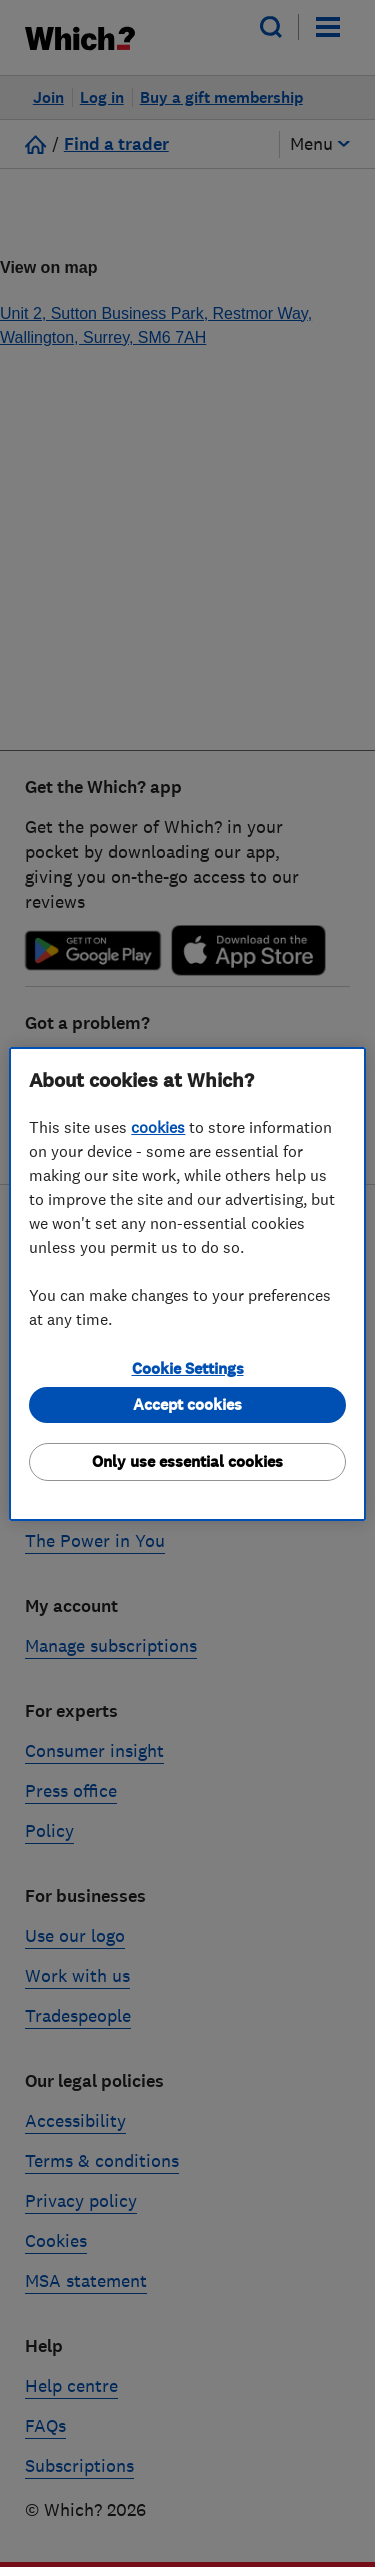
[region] (187, 1284)
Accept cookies (187, 1404)
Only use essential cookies (187, 1461)
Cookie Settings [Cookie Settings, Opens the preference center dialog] (188, 1368)
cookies (158, 1127)
